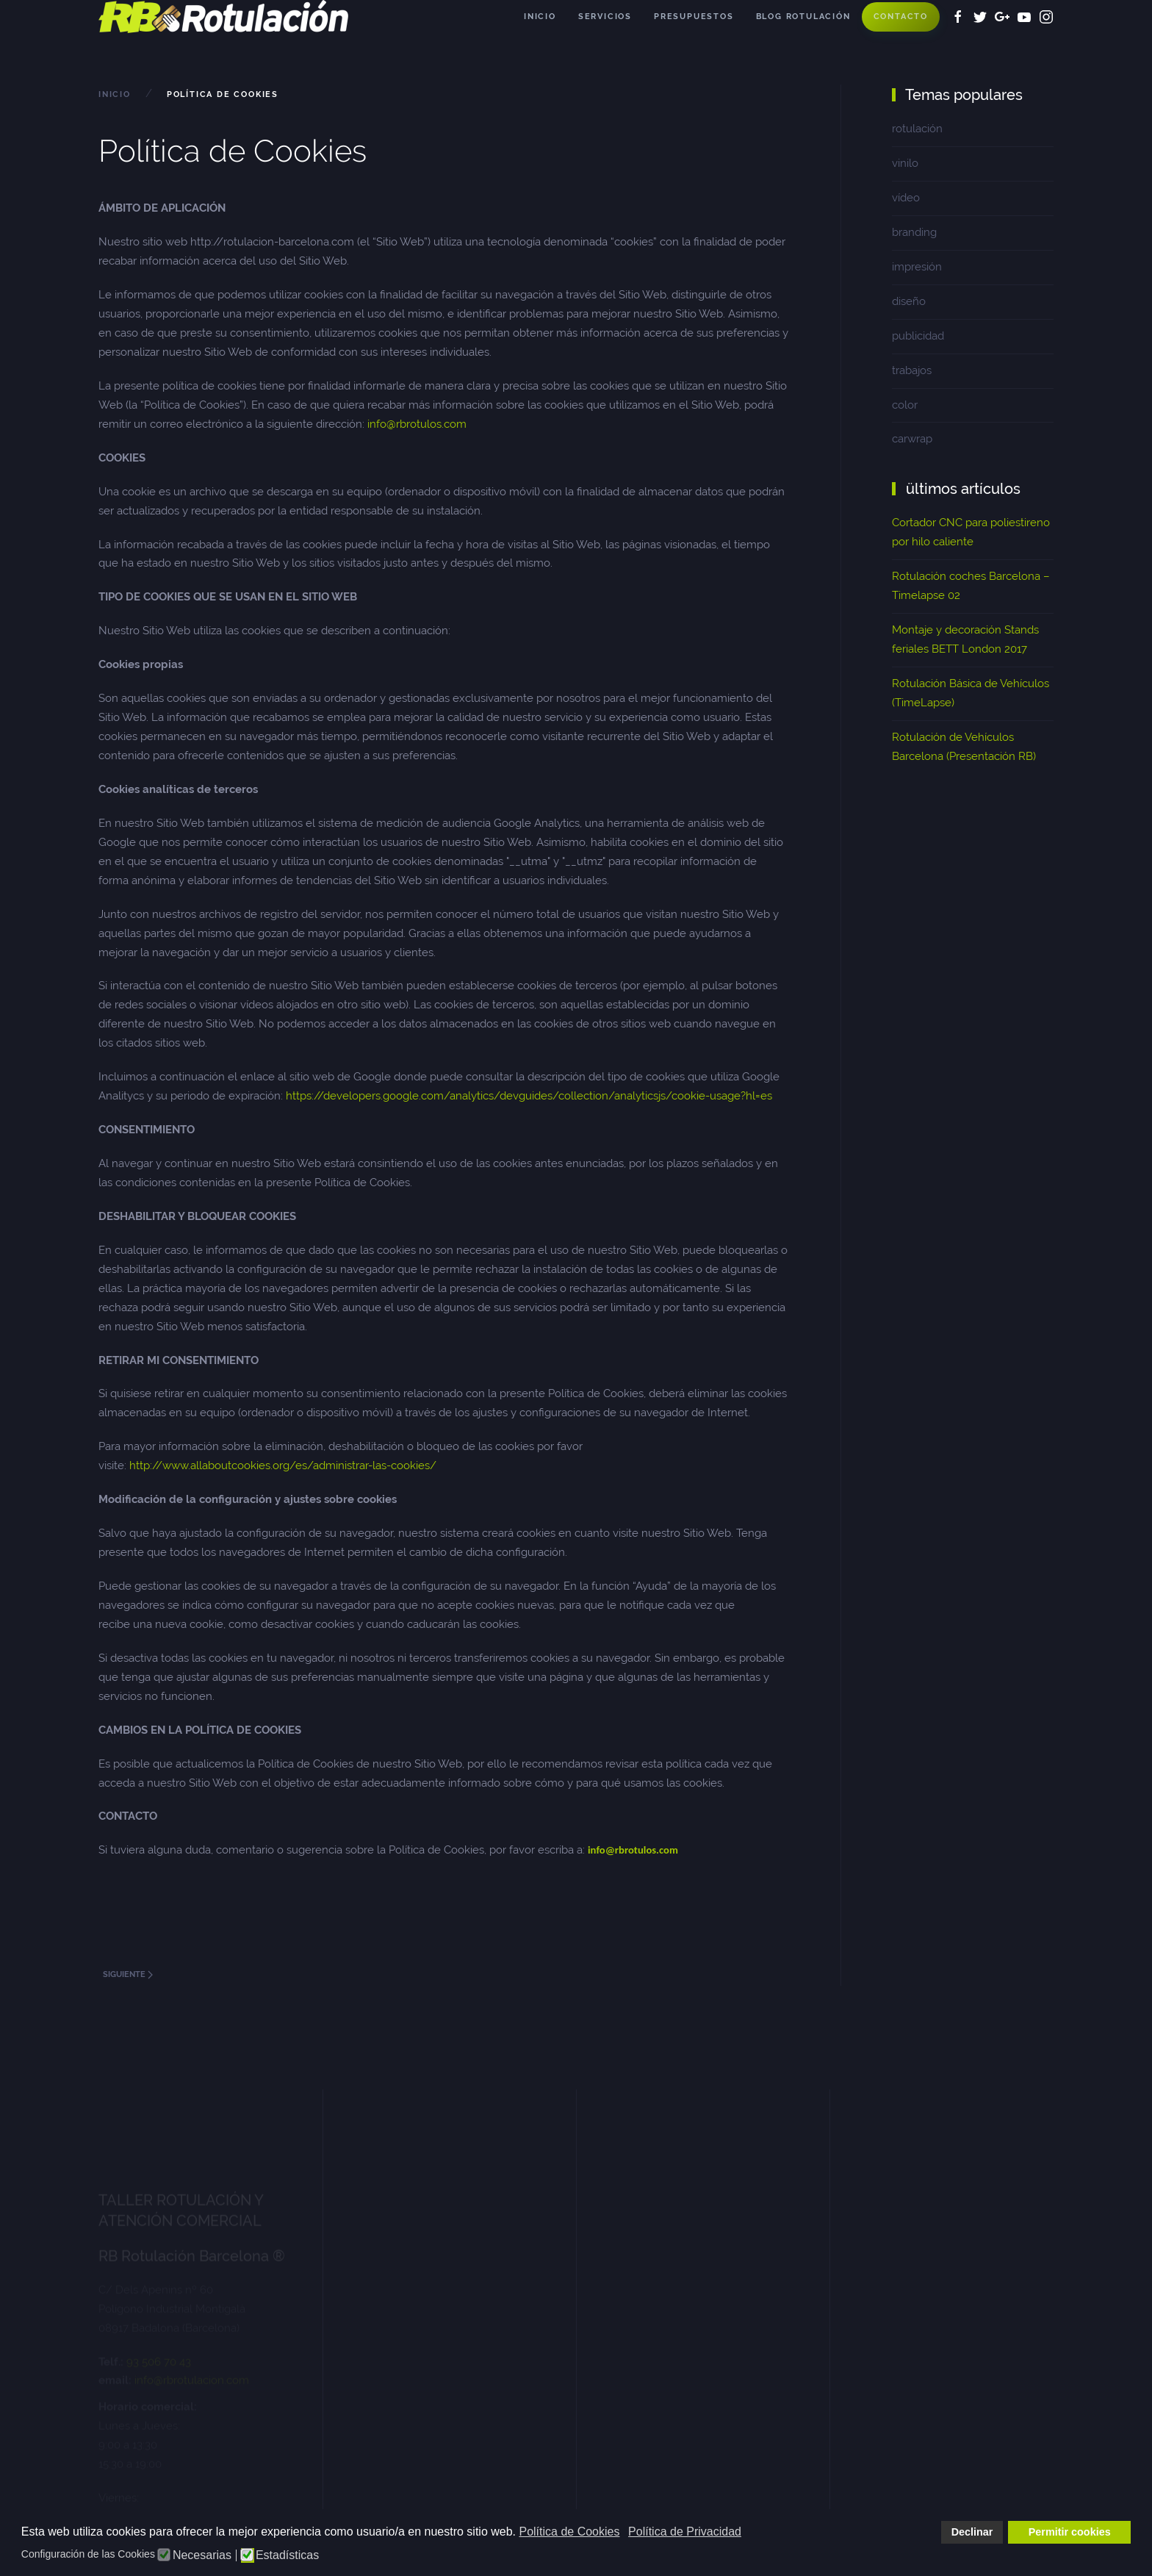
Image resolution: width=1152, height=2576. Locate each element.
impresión (917, 266)
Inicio (540, 16)
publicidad (918, 335)
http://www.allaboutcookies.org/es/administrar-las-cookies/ (282, 1465)
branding (914, 232)
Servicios (605, 16)
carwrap (912, 438)
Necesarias (202, 2555)
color (905, 405)
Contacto (901, 16)
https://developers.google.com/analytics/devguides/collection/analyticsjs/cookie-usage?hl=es (530, 1095)
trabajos (912, 370)
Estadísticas (287, 2555)
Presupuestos (694, 16)
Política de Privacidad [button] (684, 2531)
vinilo (905, 163)
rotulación (917, 128)
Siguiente (128, 1974)
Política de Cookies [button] (569, 2531)
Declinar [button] (972, 2532)
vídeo (906, 197)
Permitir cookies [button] (1070, 2532)
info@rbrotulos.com (417, 424)
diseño (909, 301)
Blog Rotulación (803, 16)
